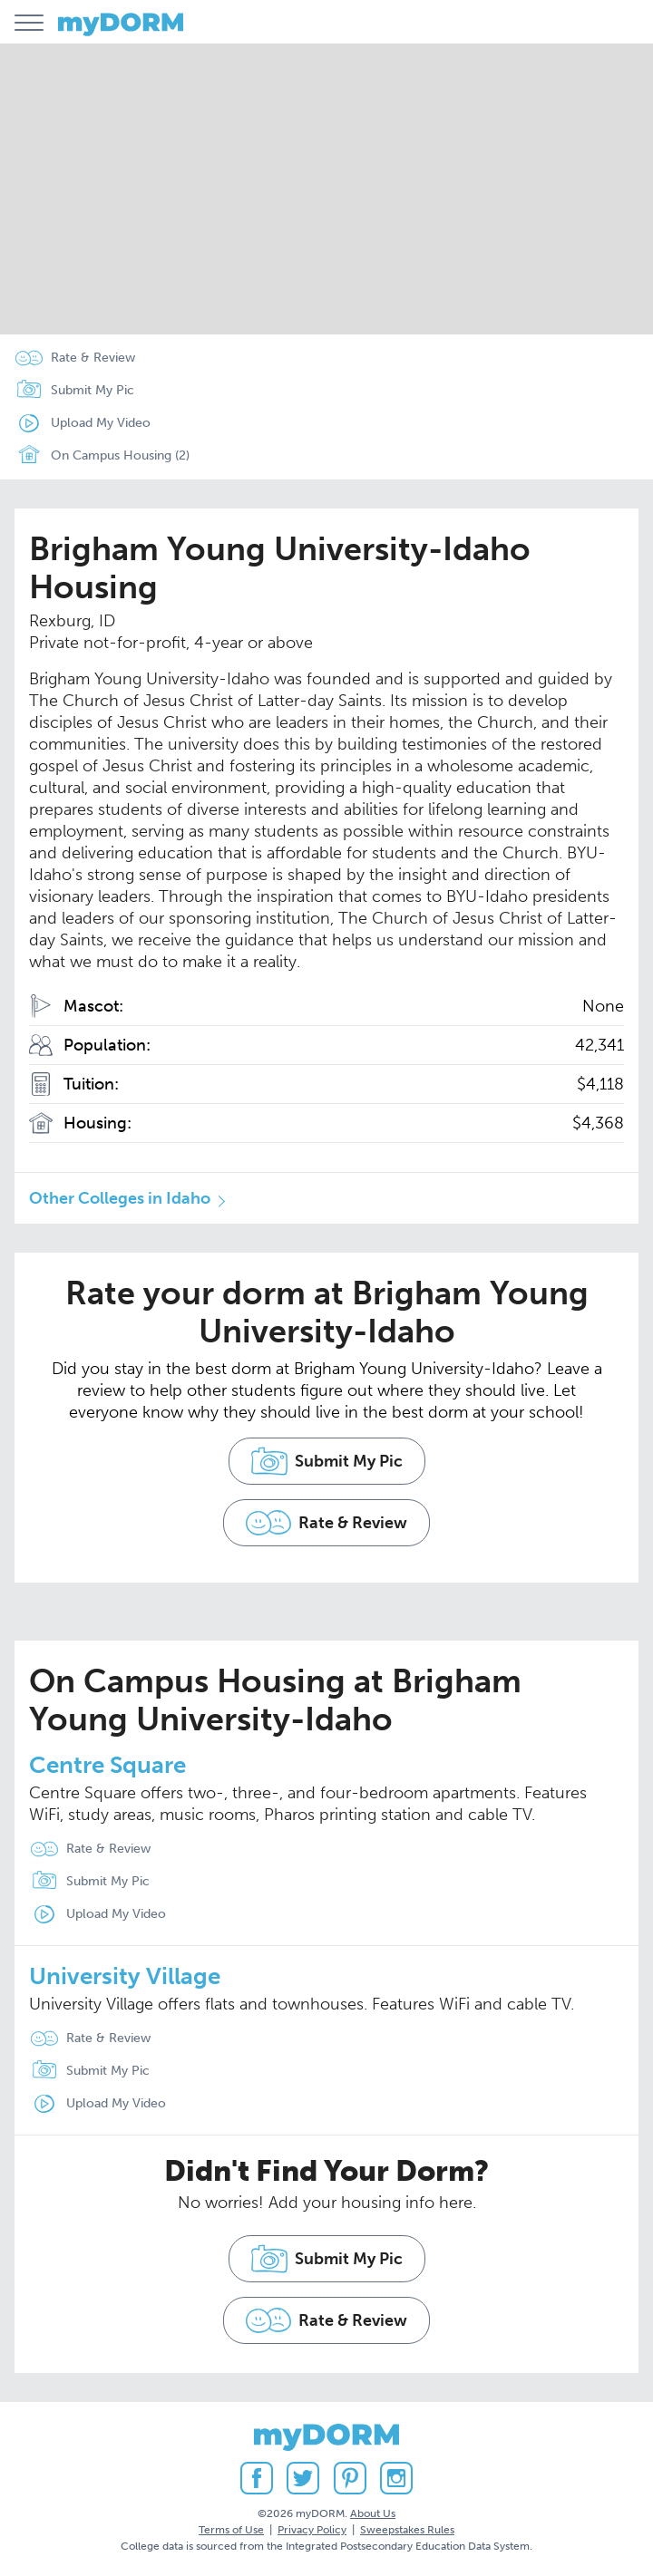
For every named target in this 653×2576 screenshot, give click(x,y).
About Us (372, 2513)
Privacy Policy (312, 2529)
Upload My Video (101, 423)
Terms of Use (231, 2529)
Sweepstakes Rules (407, 2529)
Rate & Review (93, 357)
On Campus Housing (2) (98, 456)
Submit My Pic (92, 390)
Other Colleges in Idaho (119, 1198)
